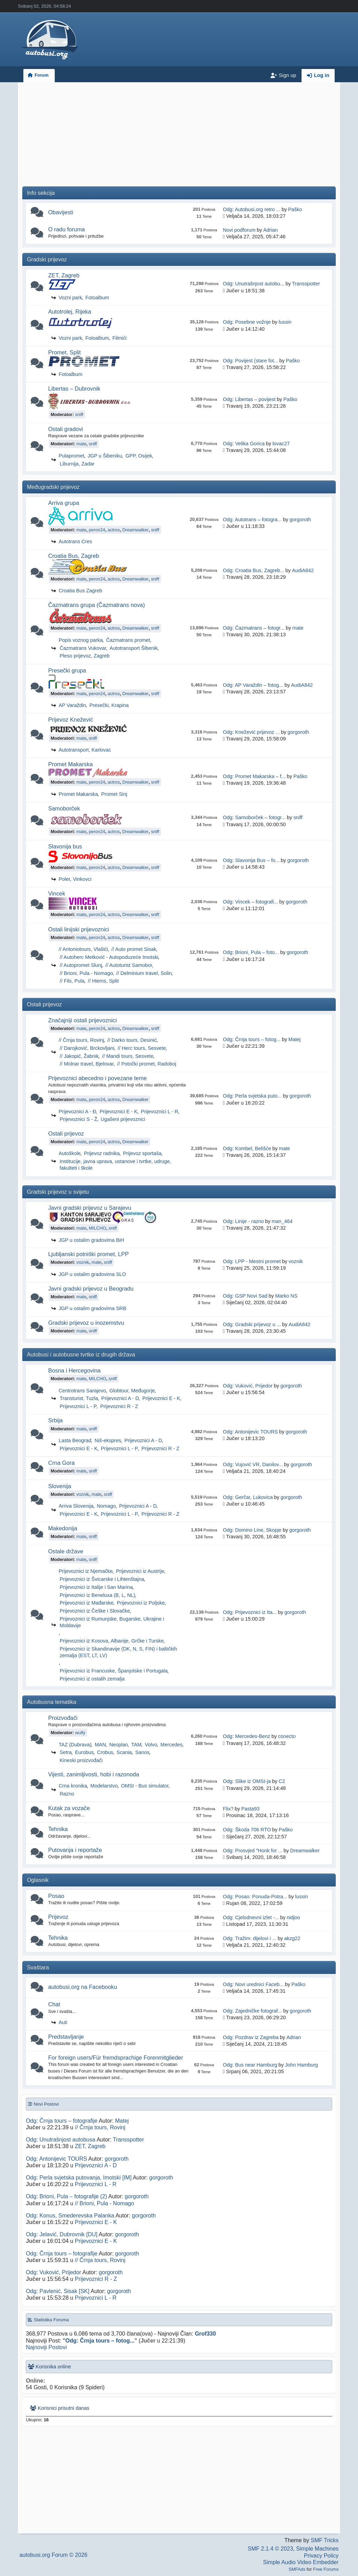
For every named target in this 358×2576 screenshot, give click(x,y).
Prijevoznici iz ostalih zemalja (92, 1679)
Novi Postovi (43, 2104)
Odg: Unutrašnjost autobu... (253, 283)
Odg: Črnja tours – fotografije (61, 2121)
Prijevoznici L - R (159, 1111)
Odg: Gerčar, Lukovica (248, 1497)
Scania (124, 1752)
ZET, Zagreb (63, 275)
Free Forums (325, 2569)
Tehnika (58, 1829)
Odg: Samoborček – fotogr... (254, 817)
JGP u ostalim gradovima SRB (92, 1308)
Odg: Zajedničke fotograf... (252, 2011)
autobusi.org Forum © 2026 (53, 2555)
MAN (100, 1744)
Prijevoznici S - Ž (78, 1119)
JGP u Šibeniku (104, 456)
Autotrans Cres (75, 541)
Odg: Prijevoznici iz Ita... (249, 1612)
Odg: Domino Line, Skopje (252, 1530)
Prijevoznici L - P (78, 1406)
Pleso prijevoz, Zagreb (84, 656)
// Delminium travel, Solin (144, 973)
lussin (285, 322)
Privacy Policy (321, 2556)
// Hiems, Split (103, 981)
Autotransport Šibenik (134, 648)
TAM (136, 1744)
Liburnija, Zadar (77, 464)
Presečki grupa (67, 670)
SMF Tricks (324, 2540)
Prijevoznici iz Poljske (141, 1603)
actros (114, 529)
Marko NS (286, 1296)
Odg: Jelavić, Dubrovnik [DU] (61, 2234)
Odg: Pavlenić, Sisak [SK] (57, 2291)
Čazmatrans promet (128, 640)
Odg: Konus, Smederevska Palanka (70, 2216)
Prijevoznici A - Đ (77, 1111)
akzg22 (292, 1938)
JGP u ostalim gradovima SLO (92, 1274)
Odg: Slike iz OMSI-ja (247, 1781)
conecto (287, 1736)
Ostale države (65, 1551)
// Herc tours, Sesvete (141, 1048)
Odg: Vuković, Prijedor (248, 1386)
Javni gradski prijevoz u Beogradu (91, 1288)
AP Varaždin (72, 705)
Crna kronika (73, 1786)
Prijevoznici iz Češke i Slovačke (95, 1611)
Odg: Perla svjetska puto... (252, 1096)
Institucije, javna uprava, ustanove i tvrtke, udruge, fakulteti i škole (115, 1165)
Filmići (120, 338)
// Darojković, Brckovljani (87, 1048)
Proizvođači (62, 1718)
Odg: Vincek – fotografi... (250, 902)
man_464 (282, 1221)
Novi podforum (239, 230)
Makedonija (62, 1528)
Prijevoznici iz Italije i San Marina (96, 1587)
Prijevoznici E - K (119, 1111)
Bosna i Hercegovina (74, 1370)
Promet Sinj (114, 794)
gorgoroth (300, 519)
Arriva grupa (63, 503)
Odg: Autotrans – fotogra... (252, 519)
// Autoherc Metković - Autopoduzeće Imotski (109, 957)
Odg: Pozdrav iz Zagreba (251, 2037)
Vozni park (70, 297)
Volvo (151, 1744)
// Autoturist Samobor (128, 965)
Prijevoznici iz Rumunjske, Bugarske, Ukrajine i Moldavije (112, 1622)
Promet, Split (64, 352)
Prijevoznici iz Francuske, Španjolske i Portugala (114, 1671)
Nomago (106, 1506)
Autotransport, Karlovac (85, 750)
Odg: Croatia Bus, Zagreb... (253, 570)
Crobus (105, 1752)
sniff (79, 414)
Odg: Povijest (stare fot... (250, 360)
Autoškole (70, 1153)
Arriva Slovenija (76, 1506)
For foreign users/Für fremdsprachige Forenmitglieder (115, 2057)
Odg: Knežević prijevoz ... (251, 732)
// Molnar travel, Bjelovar (87, 1064)
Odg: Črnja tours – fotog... (252, 1039)
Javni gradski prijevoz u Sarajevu (89, 1208)
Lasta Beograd (75, 1440)
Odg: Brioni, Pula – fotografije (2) (66, 2196)
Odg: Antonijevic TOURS (250, 1432)
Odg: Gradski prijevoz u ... (252, 1324)
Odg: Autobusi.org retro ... (251, 209)
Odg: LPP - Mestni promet (252, 1261)
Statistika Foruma (48, 2319)
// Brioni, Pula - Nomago (86, 973)
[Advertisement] (179, 137)
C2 (282, 1781)
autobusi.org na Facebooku (82, 1987)
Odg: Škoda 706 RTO (247, 1829)
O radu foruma (66, 229)
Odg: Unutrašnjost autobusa (60, 2140)
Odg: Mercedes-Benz (246, 1736)
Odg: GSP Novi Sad (245, 1296)
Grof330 (205, 2334)
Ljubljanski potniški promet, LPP (88, 1254)
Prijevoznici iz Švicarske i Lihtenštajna (102, 1579)
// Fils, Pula (72, 981)
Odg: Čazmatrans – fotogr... (253, 628)
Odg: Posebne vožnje (247, 322)
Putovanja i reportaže (75, 1850)
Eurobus (84, 1752)
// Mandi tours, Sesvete (127, 1056)
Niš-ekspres (107, 1440)
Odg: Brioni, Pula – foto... (251, 952)
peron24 (97, 529)
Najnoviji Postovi (46, 2347)
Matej (294, 1039)
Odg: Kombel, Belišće (247, 1148)
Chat (54, 2004)
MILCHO (97, 1228)
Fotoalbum (97, 297)
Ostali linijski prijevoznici (78, 929)
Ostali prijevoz (66, 1133)
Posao (56, 1896)
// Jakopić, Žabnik (79, 1056)
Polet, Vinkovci (75, 879)
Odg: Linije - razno (243, 1221)
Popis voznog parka (80, 640)
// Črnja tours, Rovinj (81, 1040)
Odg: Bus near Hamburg (250, 2065)
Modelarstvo (103, 1786)
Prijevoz (58, 1917)
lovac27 (281, 443)
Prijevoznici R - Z (119, 1406)
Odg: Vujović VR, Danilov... (253, 1464)
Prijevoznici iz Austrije (140, 1571)
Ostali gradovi (65, 429)
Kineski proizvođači (81, 1760)
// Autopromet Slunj (81, 965)
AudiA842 (303, 570)
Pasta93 (250, 1809)
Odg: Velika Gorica (244, 443)
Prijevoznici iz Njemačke (86, 1571)
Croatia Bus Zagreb (80, 590)
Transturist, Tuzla (79, 1398)
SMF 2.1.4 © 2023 (270, 2549)
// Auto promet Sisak (133, 949)
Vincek (56, 893)
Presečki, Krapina (109, 705)
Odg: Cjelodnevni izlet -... (251, 1917)
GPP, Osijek (138, 456)
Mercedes (171, 1744)
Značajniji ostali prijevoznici (82, 1020)
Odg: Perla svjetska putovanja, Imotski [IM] (78, 2178)
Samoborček (64, 808)
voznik (82, 1262)
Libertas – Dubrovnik (74, 388)
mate (81, 443)
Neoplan (118, 1744)
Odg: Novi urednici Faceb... (253, 1984)
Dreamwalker (135, 529)
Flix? (228, 1809)
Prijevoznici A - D (120, 1398)
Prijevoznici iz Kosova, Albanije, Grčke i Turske (111, 1641)
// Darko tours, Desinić (132, 1040)
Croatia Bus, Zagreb (73, 556)
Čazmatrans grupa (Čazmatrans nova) (96, 605)
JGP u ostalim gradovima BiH (91, 1240)
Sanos (142, 1752)
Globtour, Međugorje (132, 1390)
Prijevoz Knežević (70, 719)
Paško (295, 209)
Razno (67, 1794)
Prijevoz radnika (102, 1153)
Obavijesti (60, 212)
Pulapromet (71, 456)
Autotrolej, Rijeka (69, 311)
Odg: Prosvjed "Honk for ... (252, 1850)
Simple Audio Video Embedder (301, 2562)
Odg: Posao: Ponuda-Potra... (255, 1896)
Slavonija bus (65, 846)
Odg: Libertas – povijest (249, 399)
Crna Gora (61, 1463)
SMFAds (297, 2569)
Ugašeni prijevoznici (123, 1119)
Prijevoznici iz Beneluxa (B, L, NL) (97, 1595)
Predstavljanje (66, 2036)
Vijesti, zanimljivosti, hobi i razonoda (93, 1774)
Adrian (270, 230)
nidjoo (293, 1917)
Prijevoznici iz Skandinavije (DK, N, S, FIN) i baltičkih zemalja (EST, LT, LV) (118, 1652)
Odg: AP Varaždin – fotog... (253, 685)
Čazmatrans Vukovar (83, 648)
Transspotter (306, 283)
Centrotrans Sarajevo (82, 1390)
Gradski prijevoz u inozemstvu (86, 1323)
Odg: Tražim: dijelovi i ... (249, 1938)
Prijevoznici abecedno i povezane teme (97, 1078)
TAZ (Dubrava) (75, 1744)
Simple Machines (317, 2549)
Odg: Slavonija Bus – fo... (251, 860)
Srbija (55, 1420)
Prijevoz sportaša (142, 1153)
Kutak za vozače (69, 1808)
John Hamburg (301, 2065)
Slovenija (59, 1486)
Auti (63, 2022)
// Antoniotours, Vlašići (83, 949)
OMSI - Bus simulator (145, 1786)
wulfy (80, 1732)
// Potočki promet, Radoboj (146, 1064)
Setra (65, 1752)
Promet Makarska (70, 764)
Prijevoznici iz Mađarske (86, 1603)
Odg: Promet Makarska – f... (254, 776)
